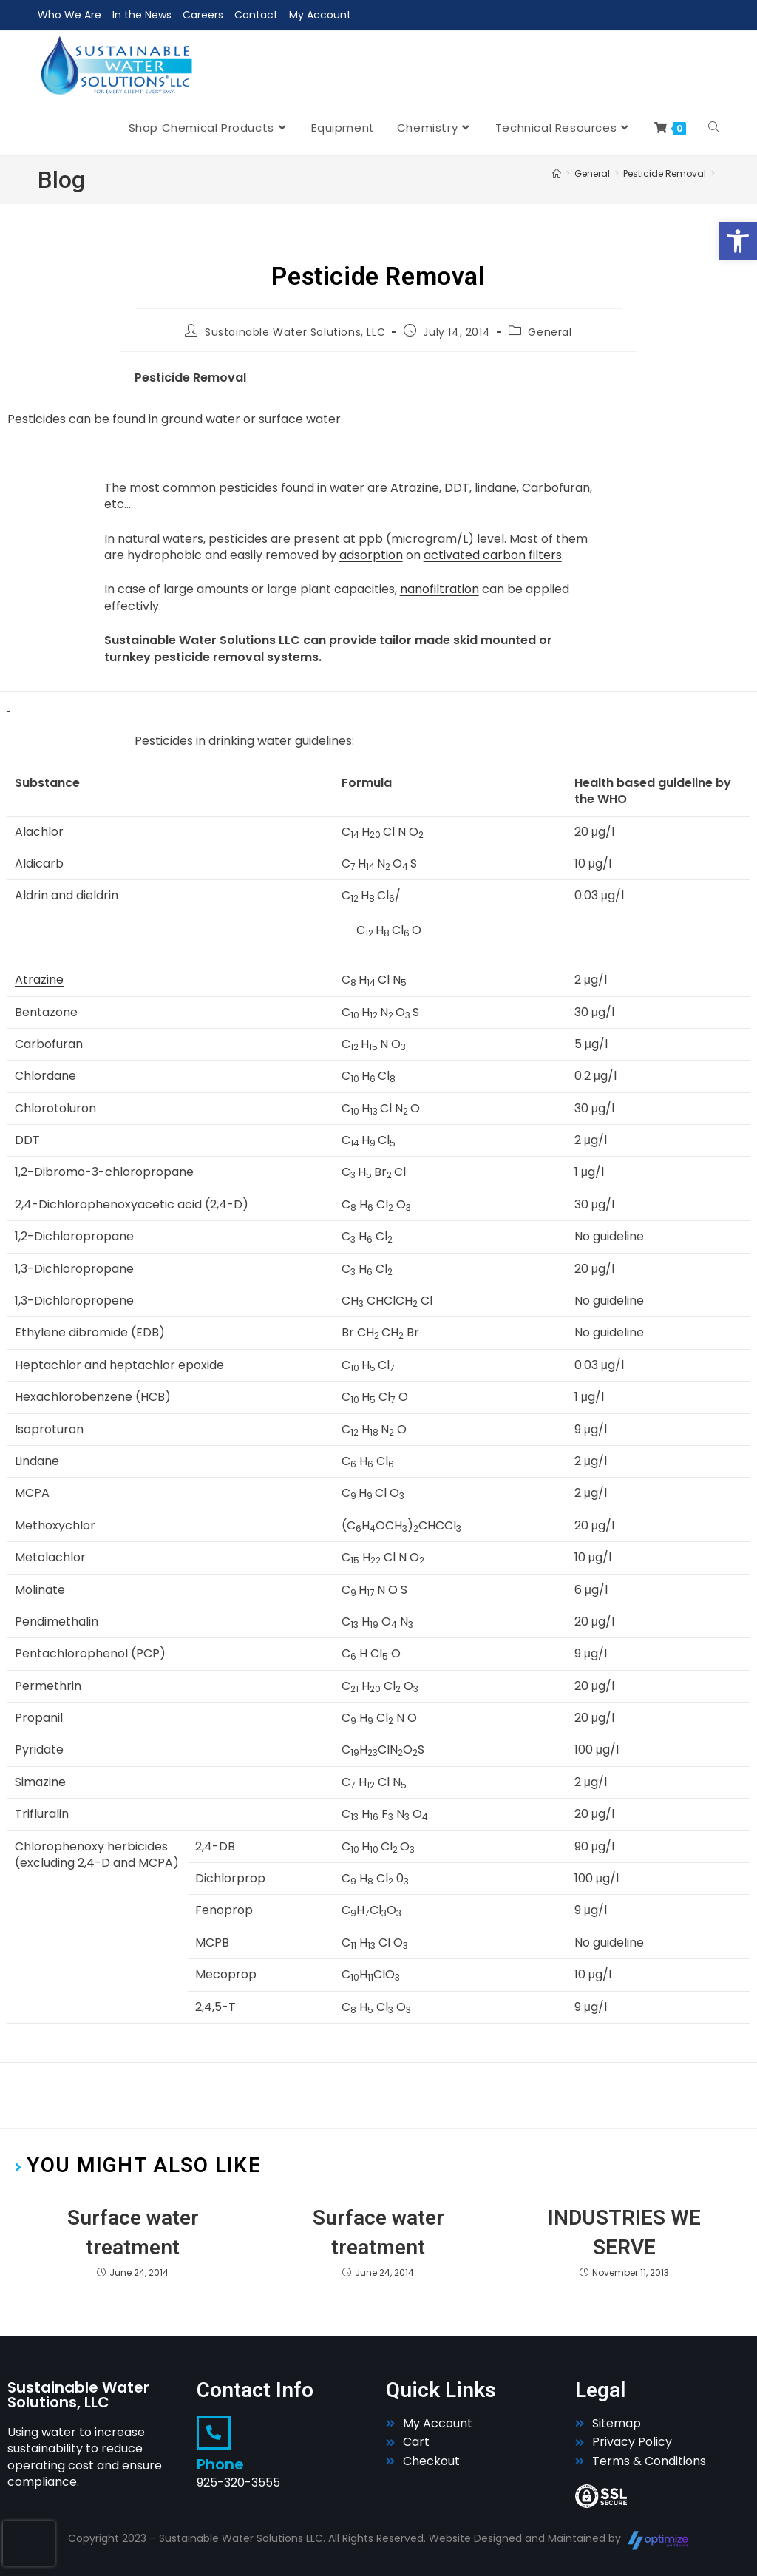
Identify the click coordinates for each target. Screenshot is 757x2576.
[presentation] (29, 2543)
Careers (203, 14)
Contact (256, 14)
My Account (320, 14)
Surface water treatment (133, 2232)
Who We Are (69, 14)
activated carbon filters (493, 555)
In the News (142, 14)
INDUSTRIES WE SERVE (624, 2232)
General (549, 332)
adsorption (371, 555)
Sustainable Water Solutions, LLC (295, 332)
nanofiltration (439, 589)
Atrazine (39, 979)
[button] (738, 241)
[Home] (556, 173)
